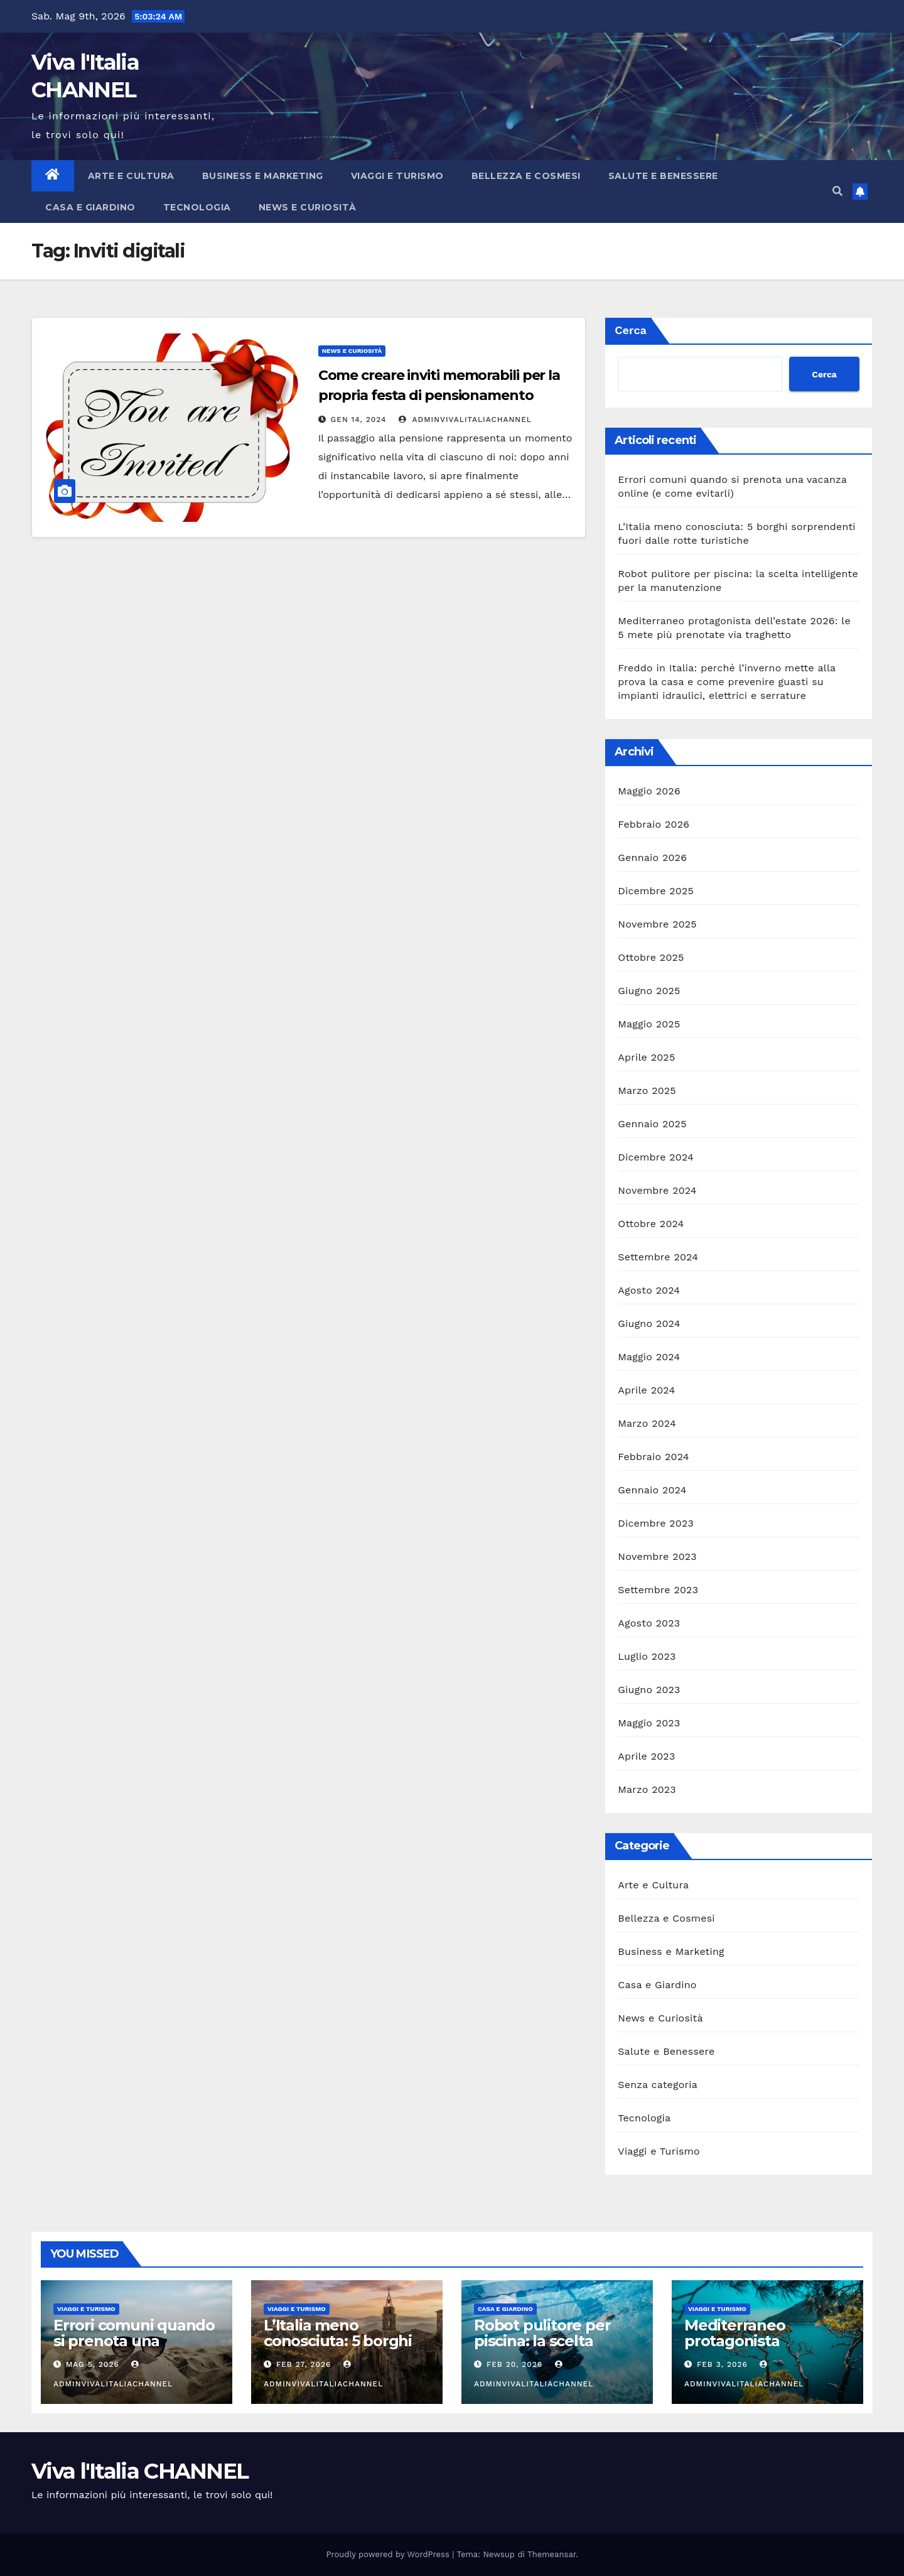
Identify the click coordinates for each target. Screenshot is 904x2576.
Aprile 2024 (646, 1390)
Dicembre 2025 (656, 891)
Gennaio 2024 (652, 1490)
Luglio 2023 (646, 1656)
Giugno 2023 (649, 1690)
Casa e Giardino (90, 207)
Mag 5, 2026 (92, 2364)
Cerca (631, 330)
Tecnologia (197, 207)
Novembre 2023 (657, 1556)
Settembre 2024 (658, 1257)
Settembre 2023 (658, 1590)
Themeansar (551, 2554)
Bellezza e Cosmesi (526, 175)
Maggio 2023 (649, 1723)
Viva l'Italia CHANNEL (139, 2471)
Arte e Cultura (131, 175)
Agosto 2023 (649, 1623)
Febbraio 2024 (653, 1457)
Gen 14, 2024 (359, 419)
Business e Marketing (262, 175)
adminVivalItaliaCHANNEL (465, 419)
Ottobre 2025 (651, 957)
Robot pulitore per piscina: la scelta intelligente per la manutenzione (542, 2348)
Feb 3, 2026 (722, 2364)
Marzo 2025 (647, 1090)
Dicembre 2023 (656, 1523)
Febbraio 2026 (653, 824)
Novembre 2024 (657, 1190)
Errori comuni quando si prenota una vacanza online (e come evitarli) (134, 2348)
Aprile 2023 (646, 1756)
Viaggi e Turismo (397, 175)
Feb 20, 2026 (514, 2364)
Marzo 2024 (647, 1423)
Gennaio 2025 (652, 1124)
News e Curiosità (308, 207)
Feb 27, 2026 (303, 2364)
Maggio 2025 (649, 1024)
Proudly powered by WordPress (389, 2554)
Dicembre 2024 (656, 1157)
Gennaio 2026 (652, 857)
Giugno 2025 (649, 991)
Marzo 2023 (647, 1789)
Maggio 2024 (649, 1357)
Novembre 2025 (657, 924)
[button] (837, 191)
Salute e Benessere (663, 175)
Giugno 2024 (649, 1323)
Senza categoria (657, 2085)
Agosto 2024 (649, 1290)
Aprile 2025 (646, 1057)
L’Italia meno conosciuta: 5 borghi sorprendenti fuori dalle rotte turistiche (339, 2348)
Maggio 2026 (649, 791)
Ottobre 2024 (651, 1224)
